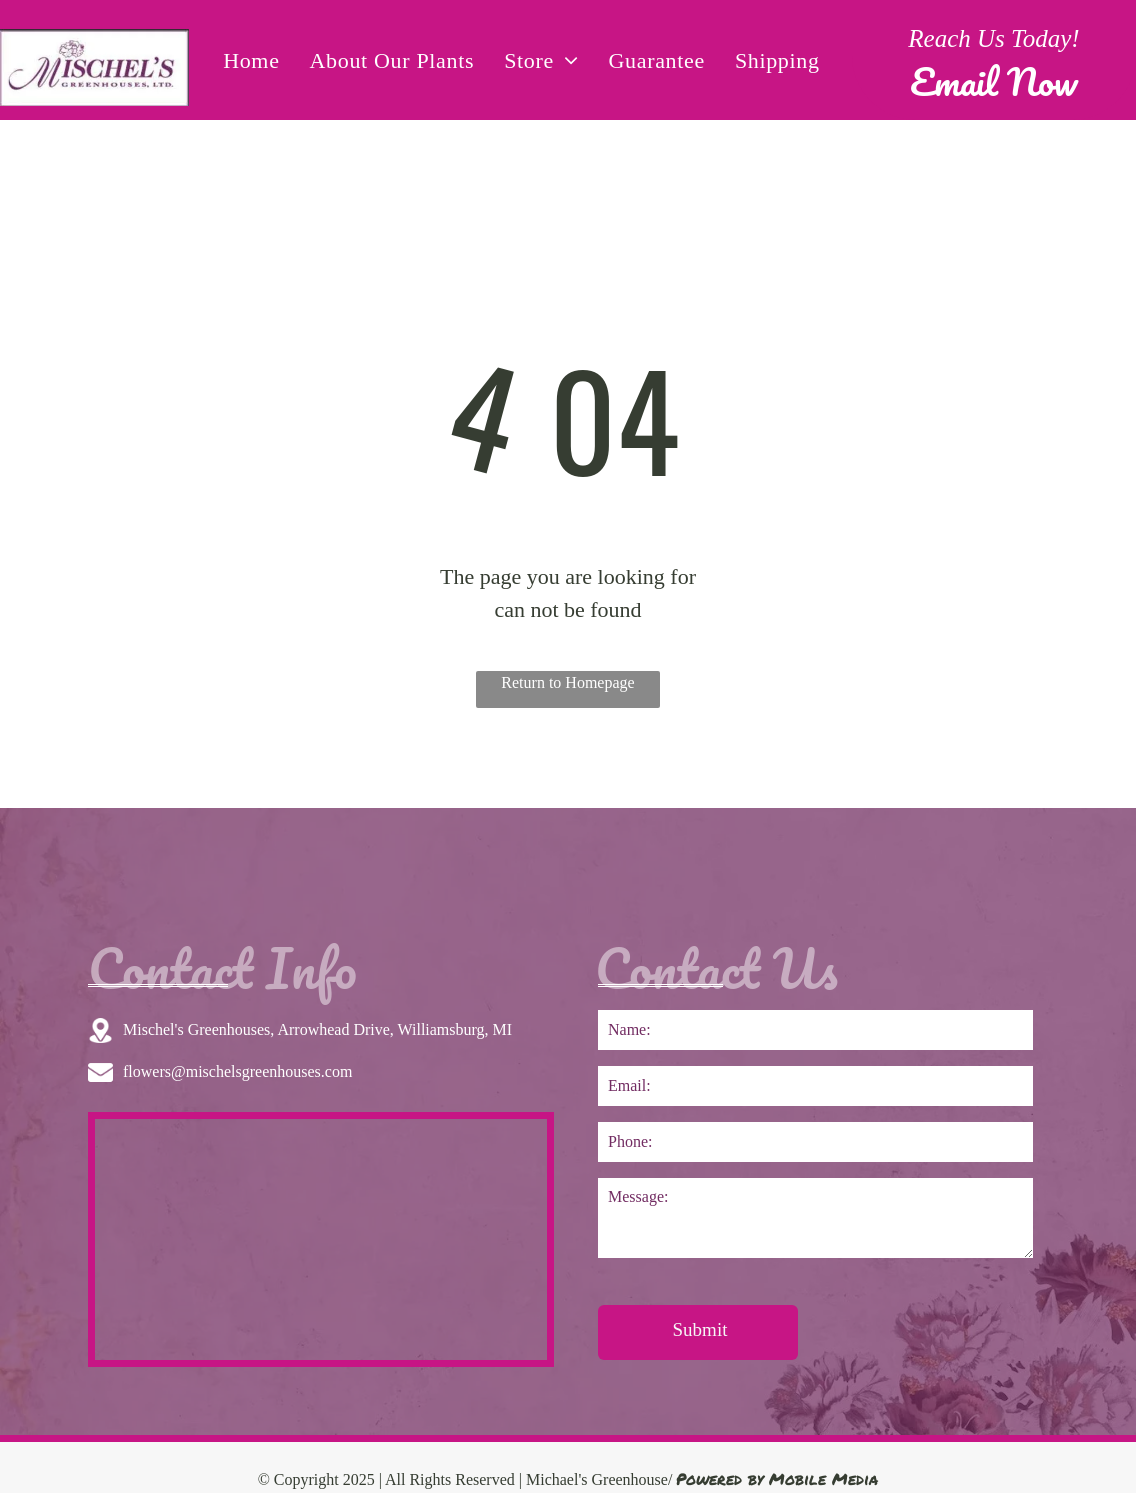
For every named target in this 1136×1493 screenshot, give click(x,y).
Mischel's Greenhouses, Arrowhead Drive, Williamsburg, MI (317, 1029)
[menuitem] (251, 60)
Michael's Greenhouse (597, 1479)
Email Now (993, 81)
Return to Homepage (567, 682)
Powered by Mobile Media (777, 1478)
